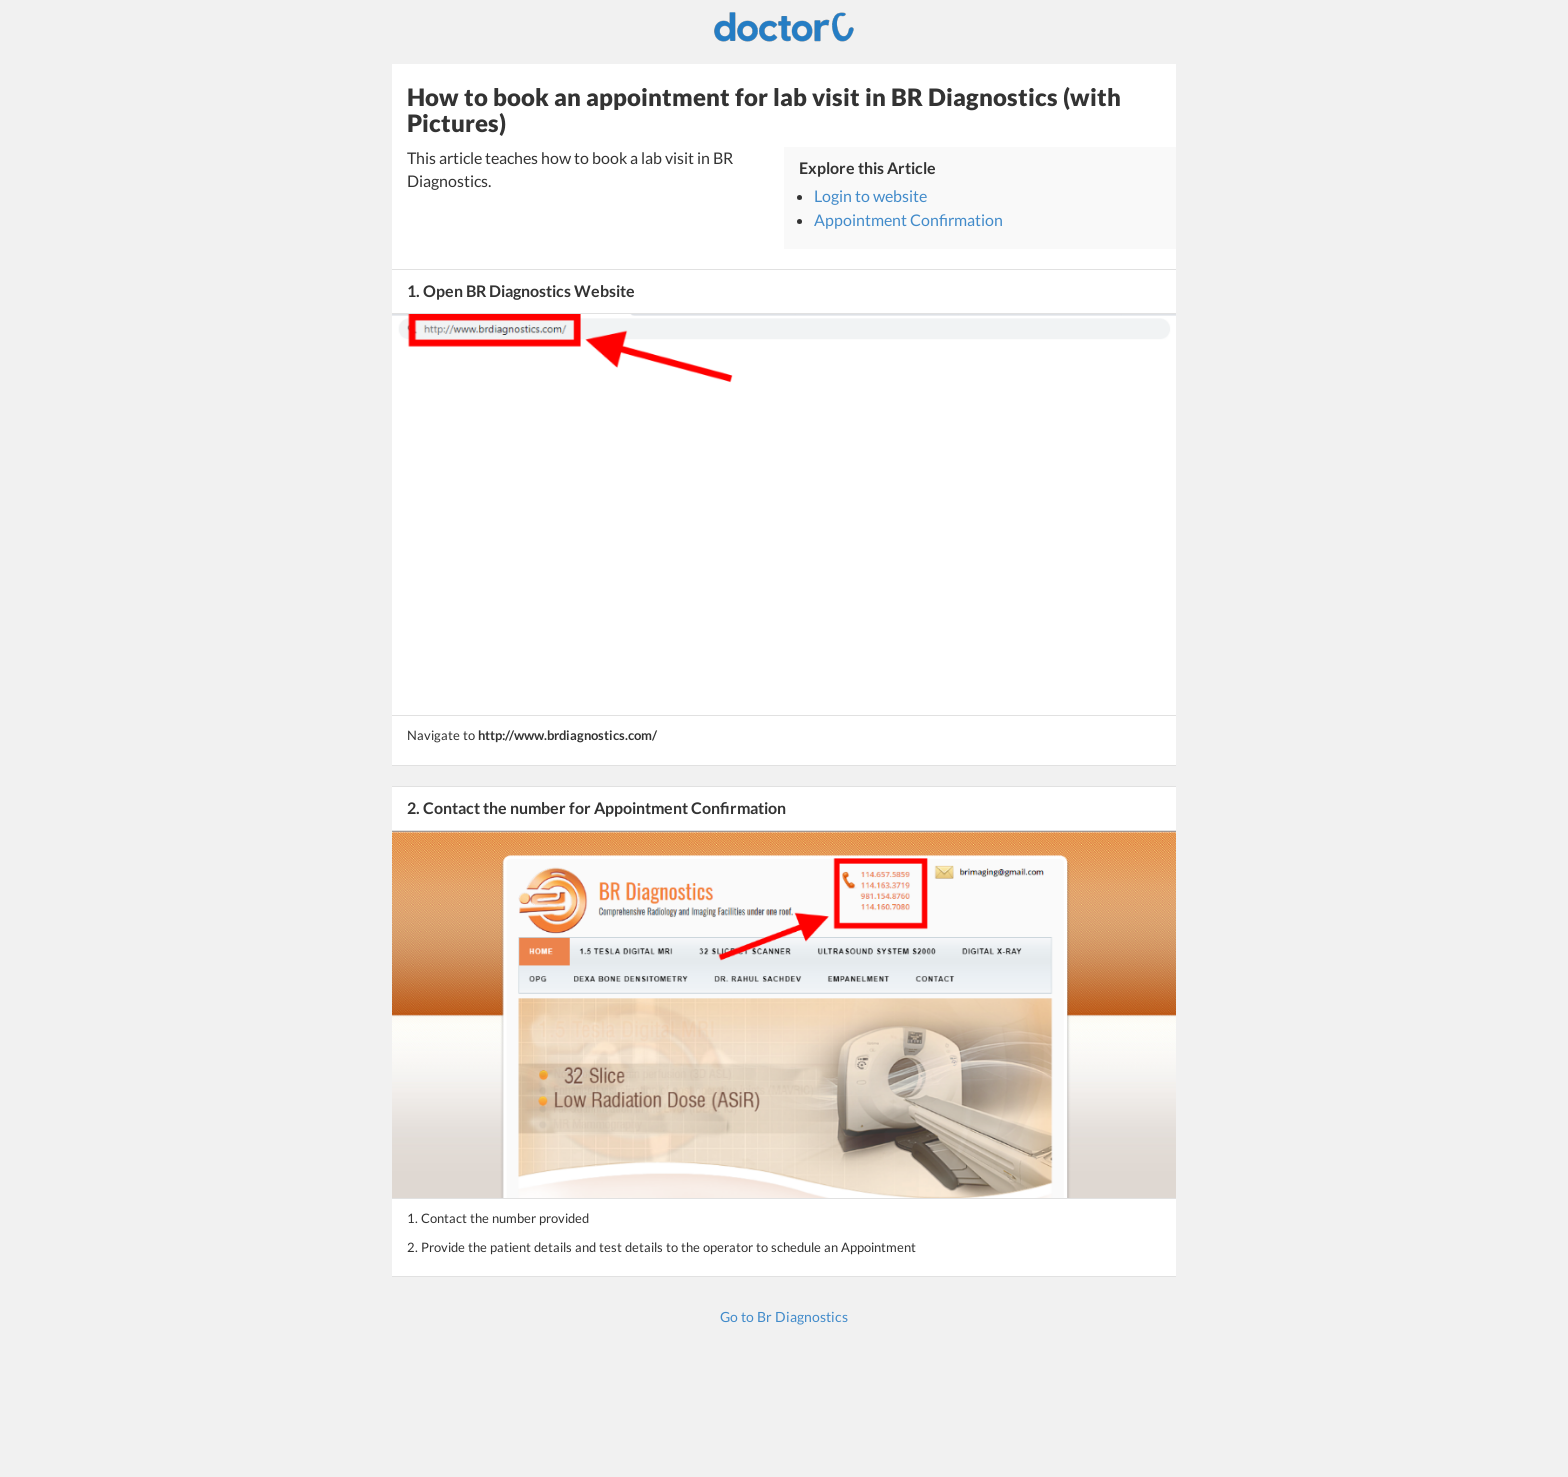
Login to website (870, 195)
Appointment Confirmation (908, 219)
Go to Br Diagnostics (784, 1316)
